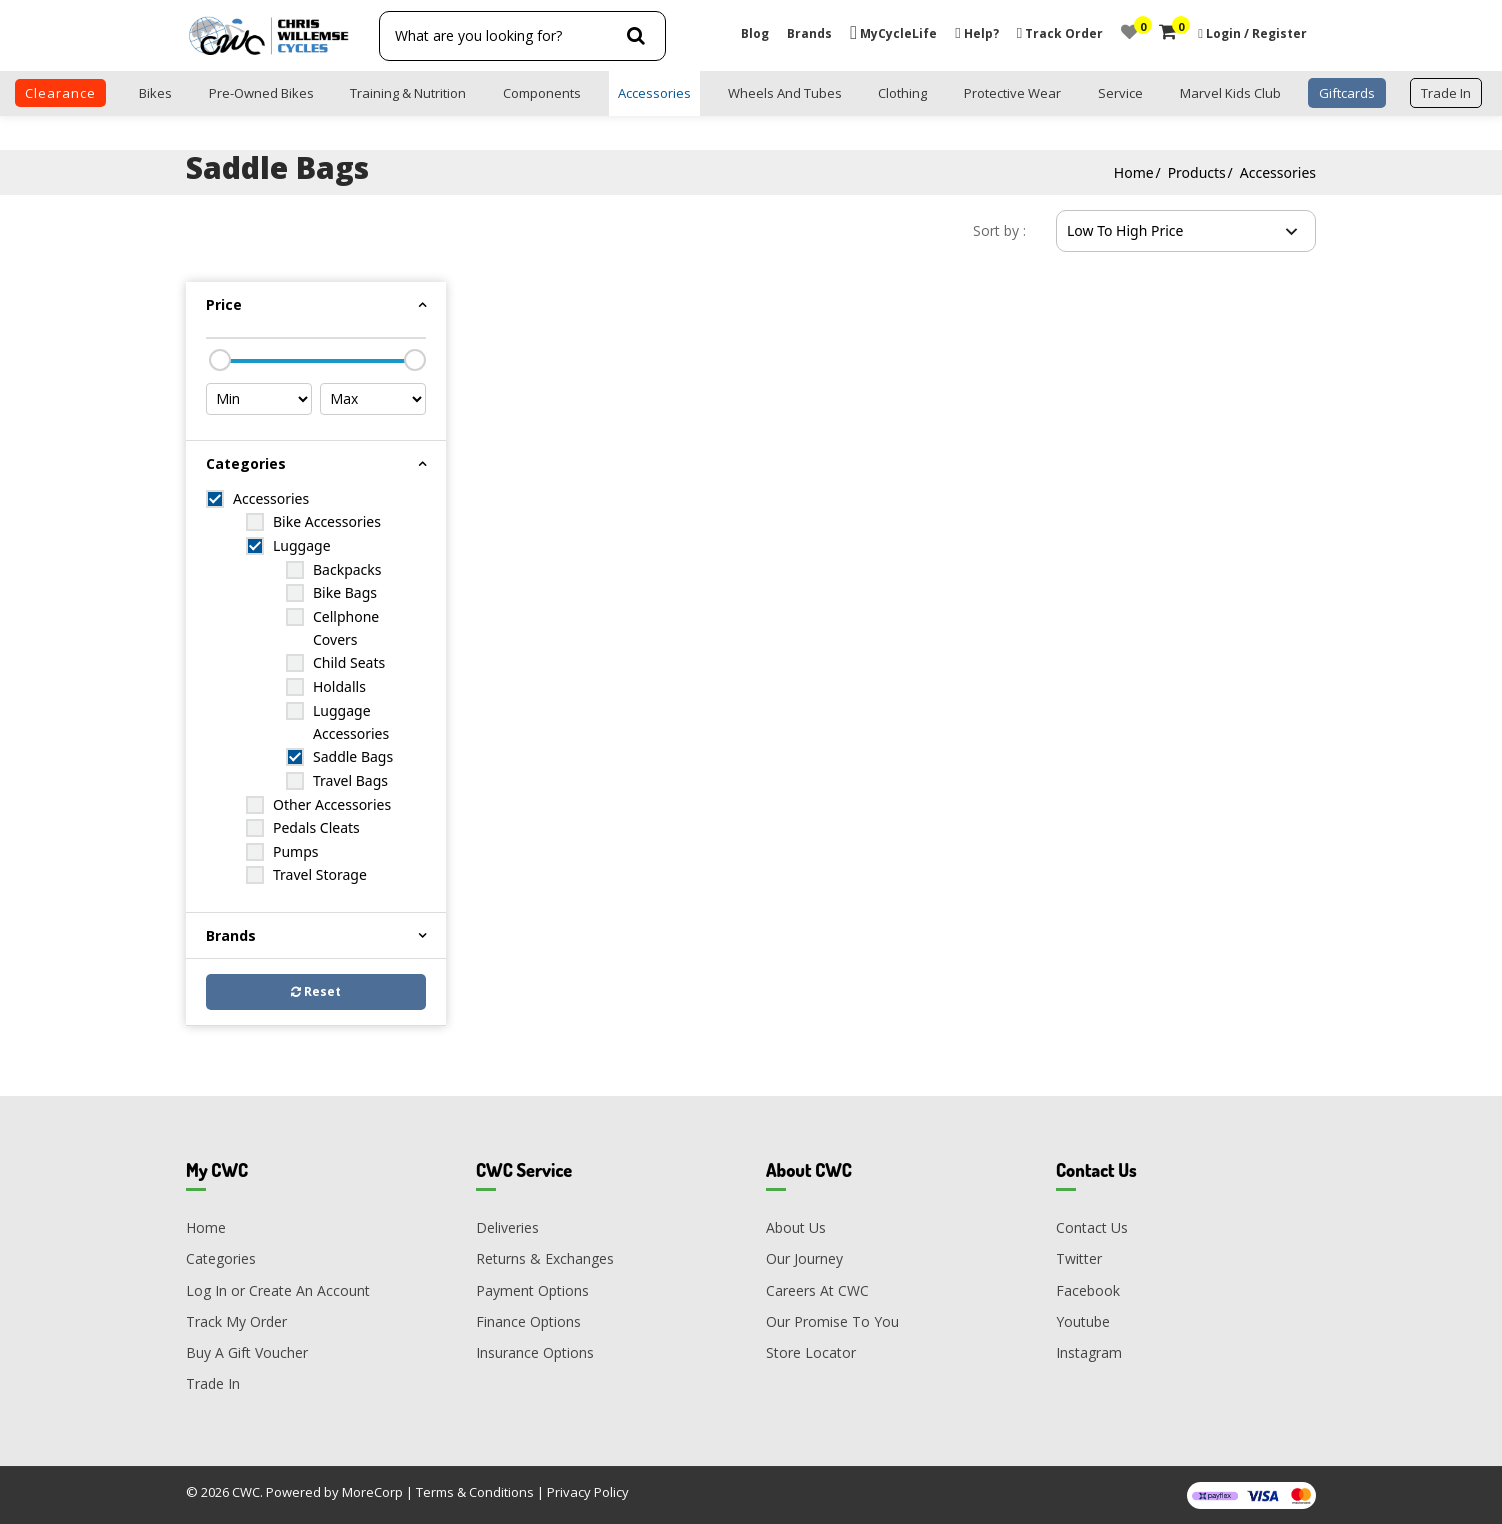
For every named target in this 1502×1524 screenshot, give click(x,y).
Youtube (1083, 1321)
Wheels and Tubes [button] (785, 93)
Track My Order (236, 1321)
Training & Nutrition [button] (408, 93)
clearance (60, 93)
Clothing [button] (902, 93)
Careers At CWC (817, 1290)
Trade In (213, 1383)
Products (1197, 172)
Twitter (1079, 1258)
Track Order (1060, 33)
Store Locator (811, 1352)
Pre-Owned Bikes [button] (261, 93)
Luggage (302, 545)
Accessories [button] (654, 93)
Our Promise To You (832, 1321)
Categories (221, 1258)
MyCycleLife (893, 33)
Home (1134, 172)
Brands (809, 33)
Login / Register (1256, 33)
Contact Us (1092, 1227)
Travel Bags (350, 780)
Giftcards (1347, 93)
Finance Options (528, 1321)
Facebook (1088, 1290)
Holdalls (339, 686)
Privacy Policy (588, 1492)
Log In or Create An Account (278, 1290)
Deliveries (507, 1227)
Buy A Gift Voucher (247, 1352)
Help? (976, 33)
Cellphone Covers (346, 628)
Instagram (1089, 1352)
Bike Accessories (327, 521)
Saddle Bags (353, 756)
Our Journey (804, 1258)
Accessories (1278, 172)
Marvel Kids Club (1230, 93)
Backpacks (347, 569)
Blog (755, 33)
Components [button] (542, 93)
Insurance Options (535, 1352)
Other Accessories (332, 804)
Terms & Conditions (475, 1492)
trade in (1446, 93)
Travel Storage (320, 874)
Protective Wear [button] (1012, 93)
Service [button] (1120, 93)
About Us (796, 1227)
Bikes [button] (155, 93)
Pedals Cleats (316, 827)
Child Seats (349, 662)
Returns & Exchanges (545, 1258)
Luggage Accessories (351, 722)
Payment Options (532, 1290)
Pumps (296, 851)
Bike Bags (345, 592)
